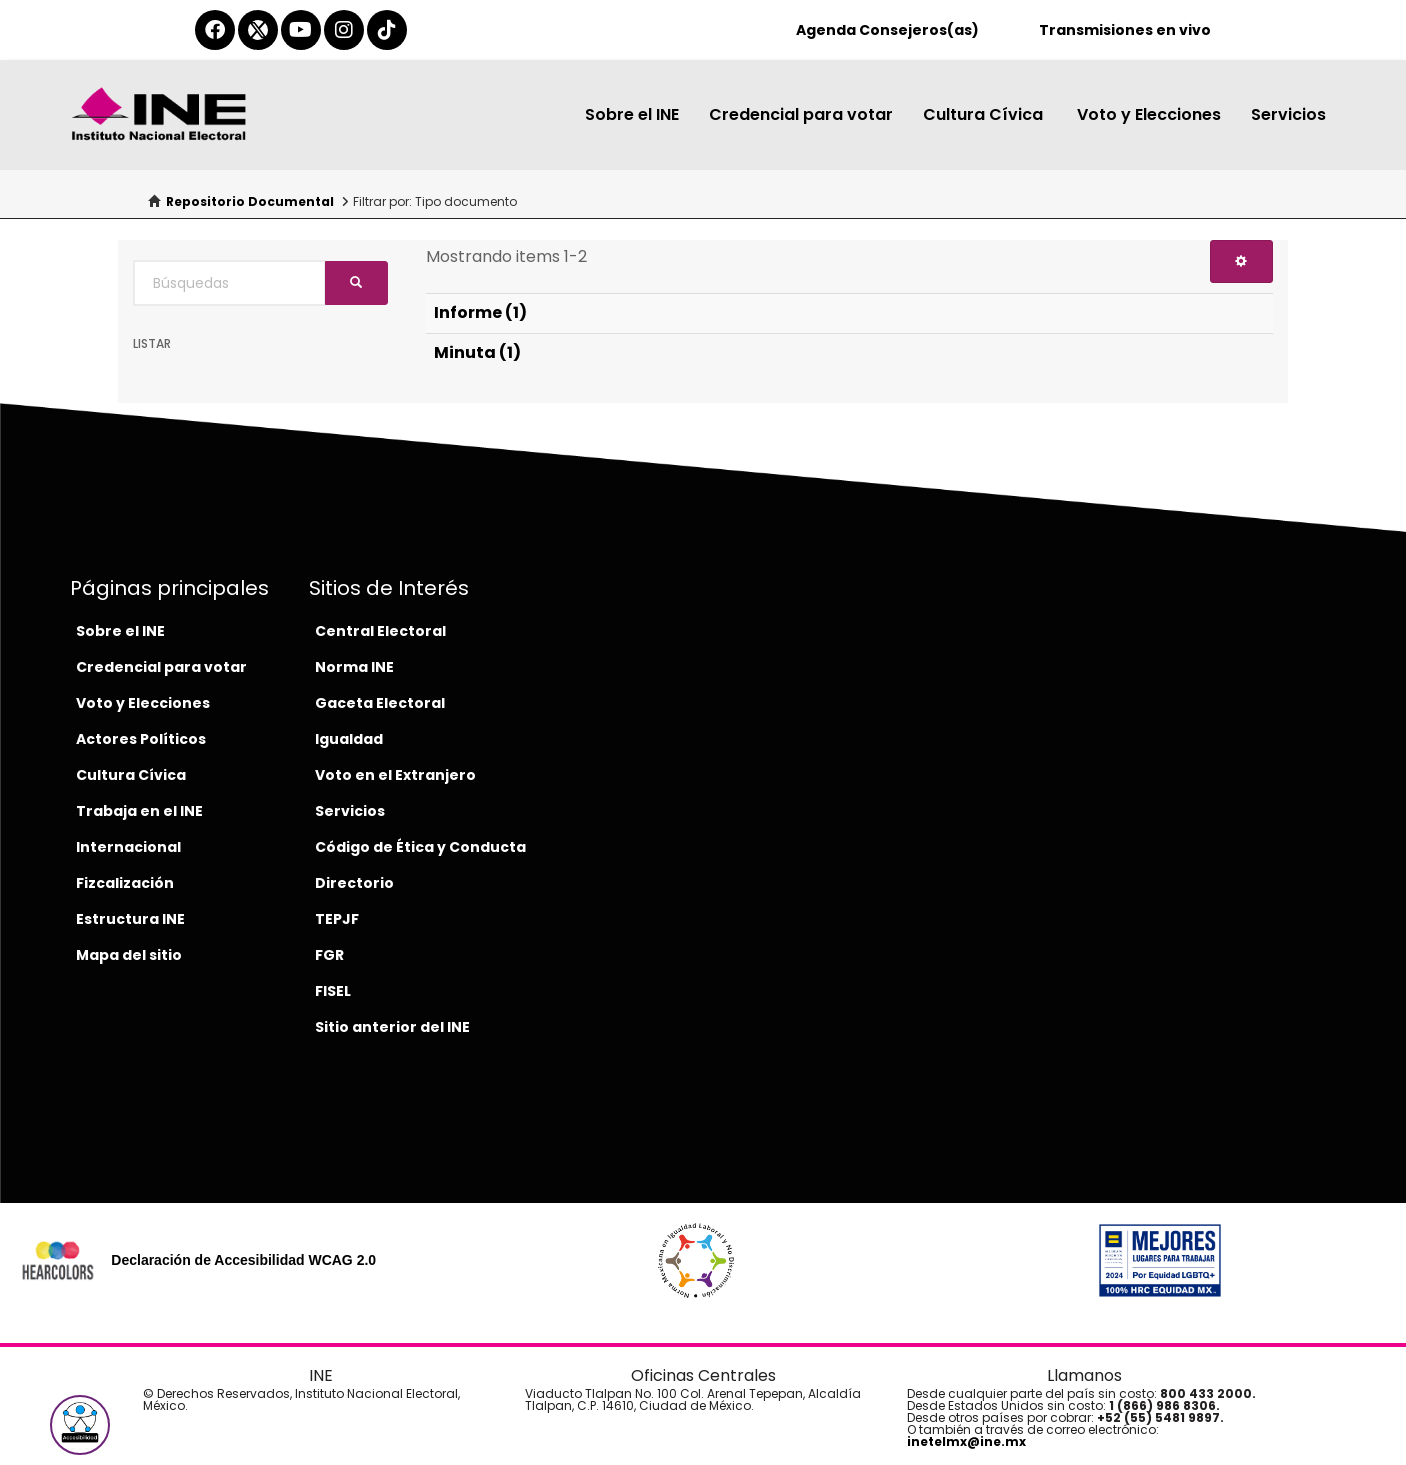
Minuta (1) (477, 352)
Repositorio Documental (250, 201)
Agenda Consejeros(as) (887, 30)
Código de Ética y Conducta (420, 847)
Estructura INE (130, 919)
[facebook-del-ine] (215, 30)
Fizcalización (125, 883)
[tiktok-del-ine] (387, 30)
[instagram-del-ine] (344, 30)
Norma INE (354, 667)
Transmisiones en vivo (1125, 30)
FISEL (333, 991)
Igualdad (349, 739)
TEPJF (337, 919)
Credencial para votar (801, 114)
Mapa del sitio (129, 955)
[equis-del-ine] (258, 30)
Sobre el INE (632, 114)
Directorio (354, 883)
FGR (329, 955)
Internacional (128, 847)
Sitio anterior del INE (392, 1027)
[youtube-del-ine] (301, 30)
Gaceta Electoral (380, 703)
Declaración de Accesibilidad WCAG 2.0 (243, 1260)
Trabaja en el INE (139, 811)
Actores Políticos (141, 739)
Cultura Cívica (985, 114)
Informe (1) (480, 312)
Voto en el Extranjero (395, 775)
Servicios (1288, 114)
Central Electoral (380, 631)
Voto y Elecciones (1149, 114)
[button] (80, 1425)
